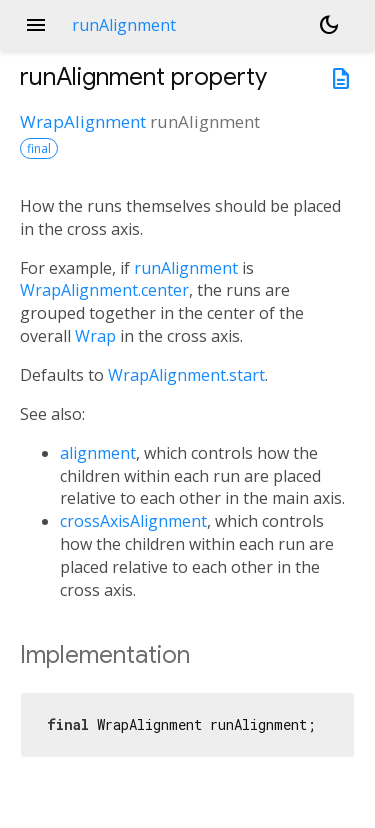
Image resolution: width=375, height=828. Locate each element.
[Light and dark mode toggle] (329, 25)
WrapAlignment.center (104, 290)
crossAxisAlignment (133, 521)
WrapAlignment (83, 121)
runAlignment (186, 268)
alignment (98, 453)
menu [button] (36, 25)
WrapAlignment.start (186, 375)
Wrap (95, 336)
